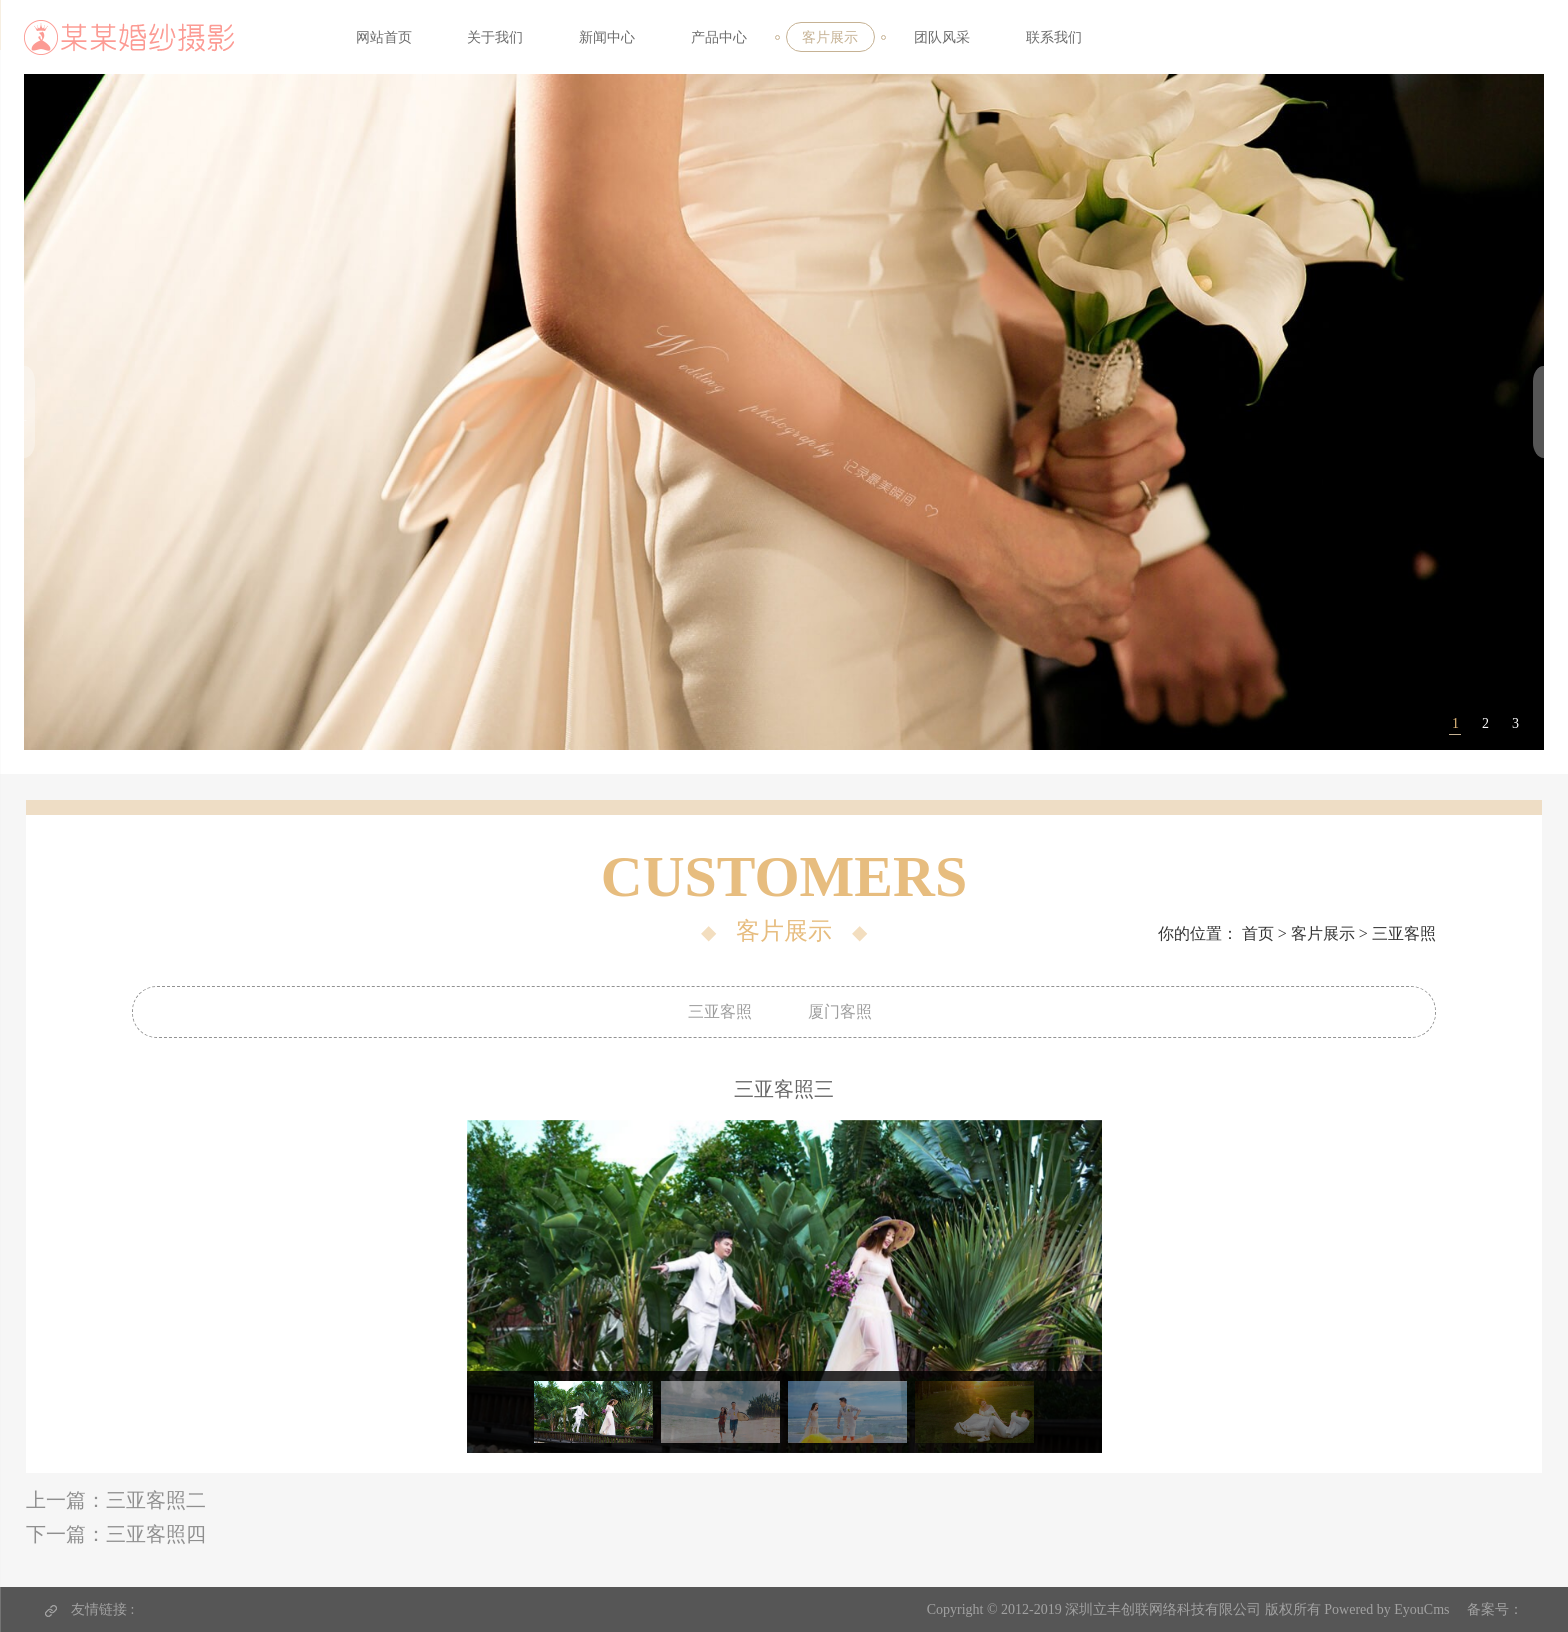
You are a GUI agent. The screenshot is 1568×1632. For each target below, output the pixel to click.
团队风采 (942, 37)
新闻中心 (607, 37)
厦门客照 (840, 1011)
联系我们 (1054, 37)
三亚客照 (1404, 933)
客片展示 (830, 37)
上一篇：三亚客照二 (116, 1500)
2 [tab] (1485, 735)
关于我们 (495, 37)
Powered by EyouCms (1385, 1609)
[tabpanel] (784, 423)
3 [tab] (1515, 735)
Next (1117, 1286)
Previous (452, 1286)
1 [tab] (1455, 735)
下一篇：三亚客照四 (116, 1534)
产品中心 (719, 37)
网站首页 (384, 37)
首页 (1258, 933)
